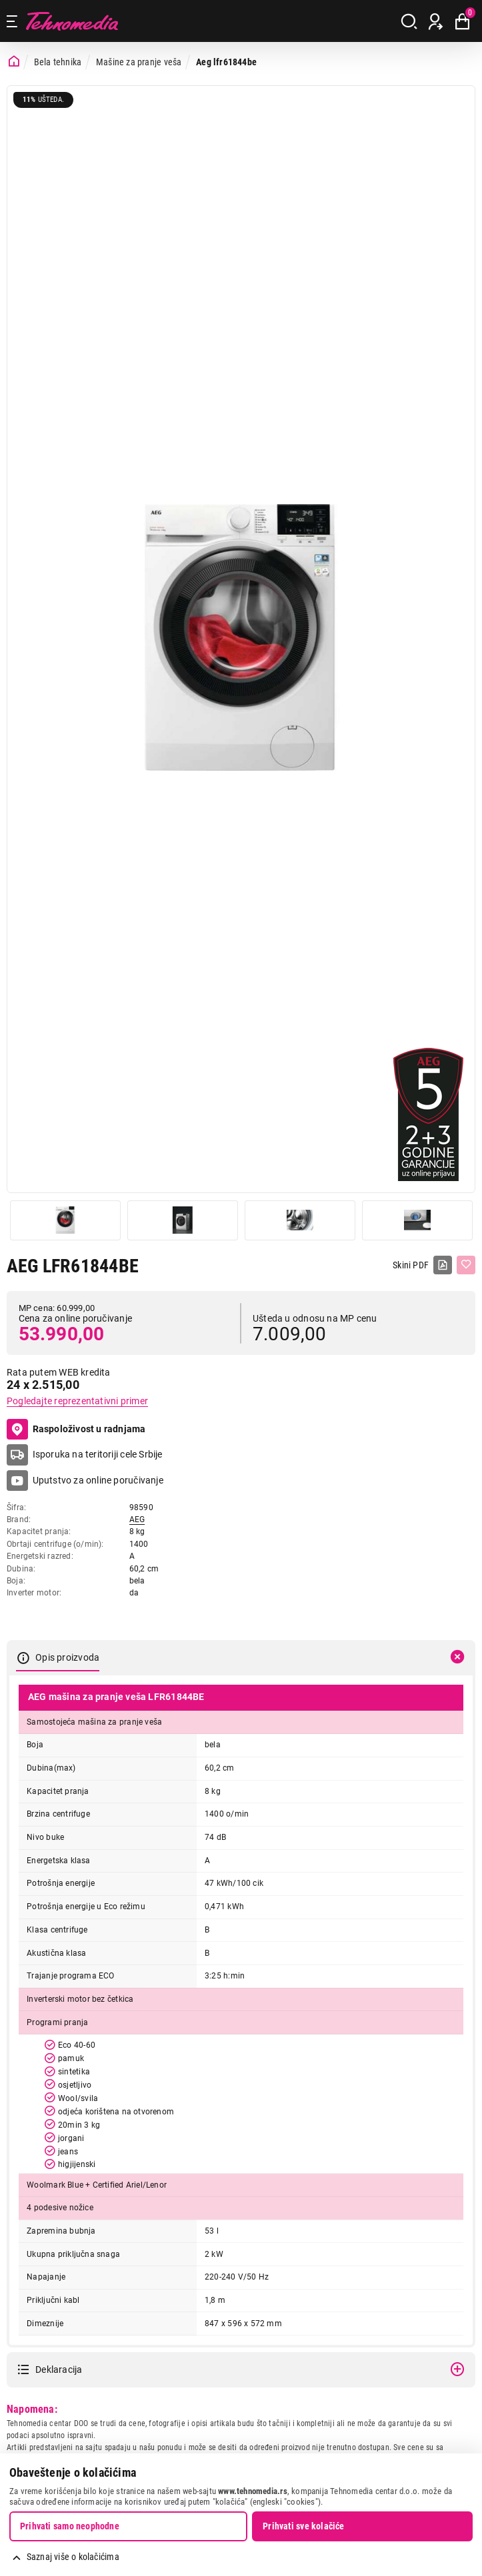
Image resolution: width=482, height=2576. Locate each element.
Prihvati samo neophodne (69, 2526)
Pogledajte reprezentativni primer (77, 1401)
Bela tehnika (58, 62)
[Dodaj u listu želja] (466, 1265)
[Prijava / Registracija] (435, 21)
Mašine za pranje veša (138, 62)
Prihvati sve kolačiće (303, 2526)
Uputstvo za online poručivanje (98, 1480)
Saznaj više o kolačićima (73, 2556)
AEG (137, 1519)
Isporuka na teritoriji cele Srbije (98, 1454)
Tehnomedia (72, 21)
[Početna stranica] (14, 61)
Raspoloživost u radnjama (76, 1429)
